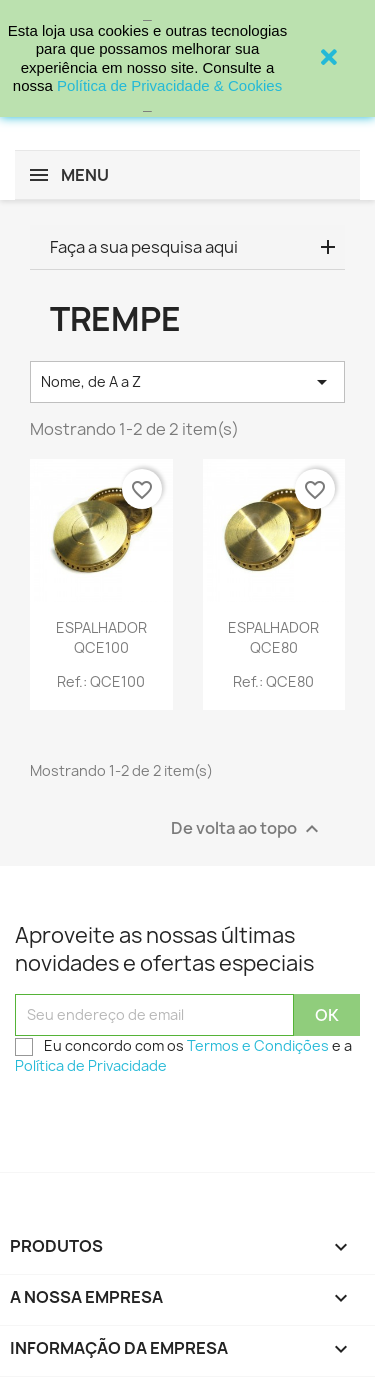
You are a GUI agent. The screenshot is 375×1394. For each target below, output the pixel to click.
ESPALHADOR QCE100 (101, 637)
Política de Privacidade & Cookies (169, 85)
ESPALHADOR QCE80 (273, 637)
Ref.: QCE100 (101, 681)
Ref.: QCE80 (273, 681)
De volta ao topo (247, 828)
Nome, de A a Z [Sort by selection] (187, 382)
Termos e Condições (258, 1045)
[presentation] (167, 1123)
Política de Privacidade (91, 1065)
